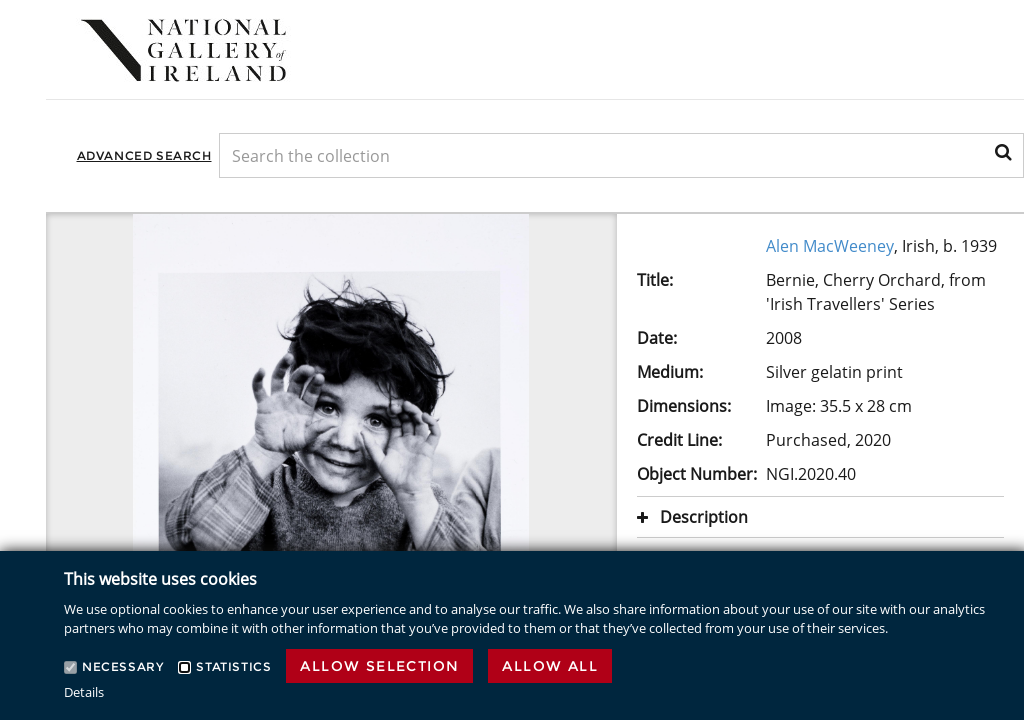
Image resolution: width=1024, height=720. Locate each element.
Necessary (122, 666)
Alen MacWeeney (830, 246)
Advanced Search (144, 155)
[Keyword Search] (621, 155)
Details (84, 692)
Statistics (233, 666)
